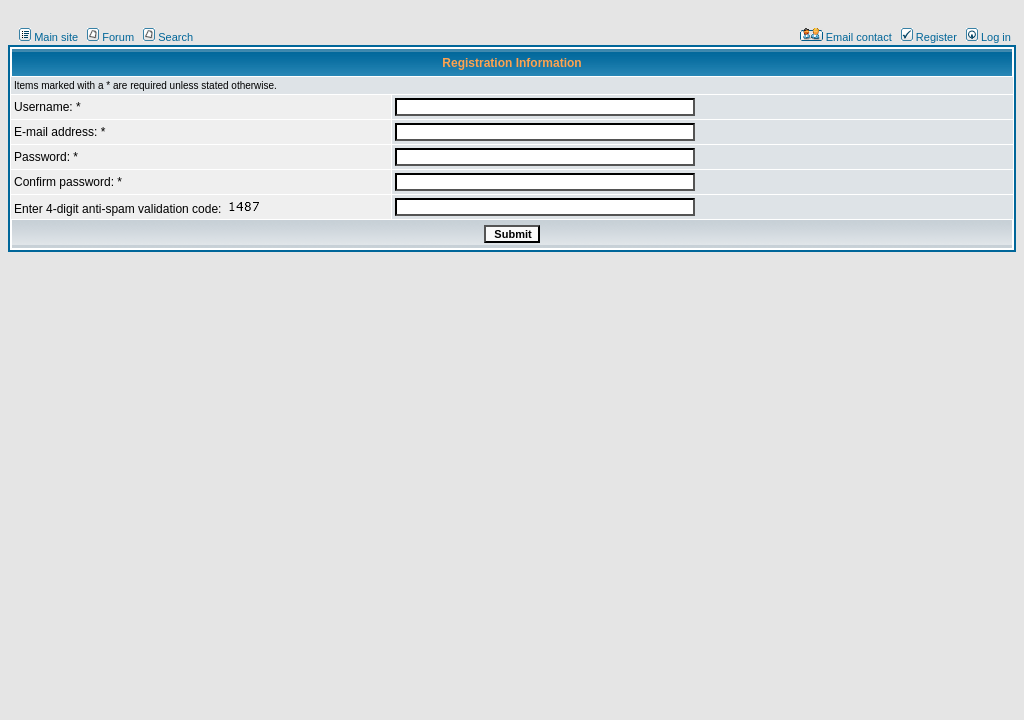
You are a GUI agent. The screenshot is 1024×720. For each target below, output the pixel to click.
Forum (110, 37)
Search (168, 37)
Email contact (846, 37)
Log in (988, 37)
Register (929, 37)
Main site (48, 37)
